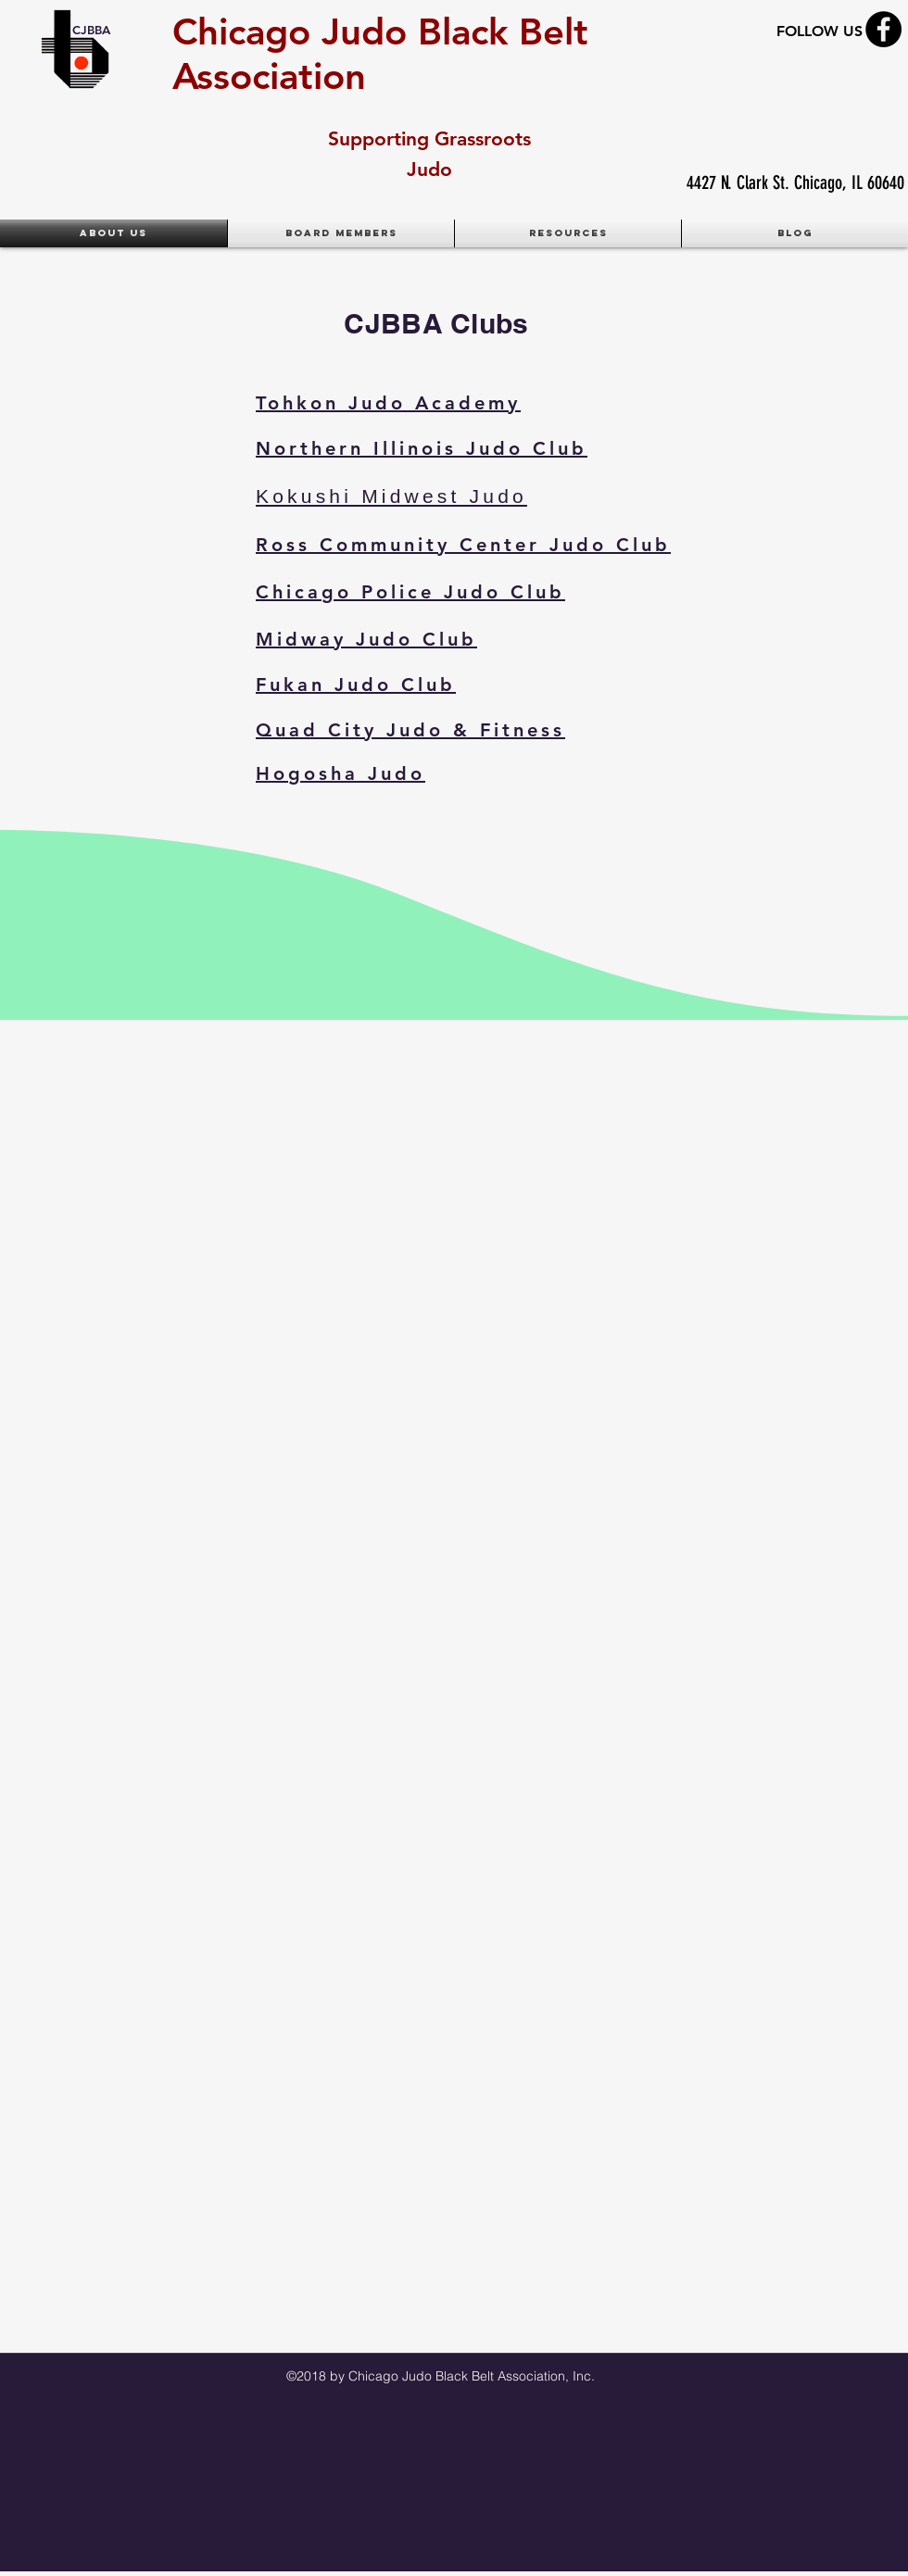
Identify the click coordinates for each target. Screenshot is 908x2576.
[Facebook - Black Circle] (883, 29)
